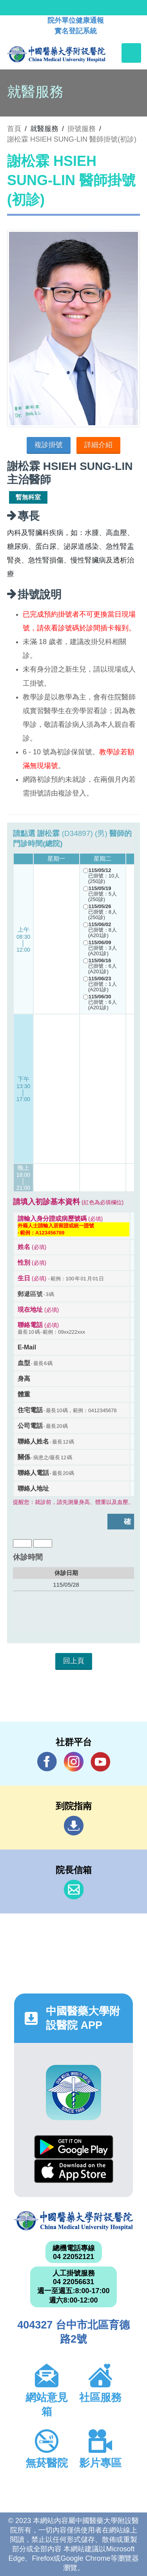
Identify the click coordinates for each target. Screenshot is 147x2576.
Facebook (47, 1761)
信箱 (73, 1889)
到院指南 (73, 1825)
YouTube (100, 1761)
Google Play (73, 2147)
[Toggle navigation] (131, 53)
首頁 (14, 129)
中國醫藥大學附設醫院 (73, 2220)
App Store (73, 2171)
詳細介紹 (98, 445)
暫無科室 (28, 497)
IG (73, 1761)
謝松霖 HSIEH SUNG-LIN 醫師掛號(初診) (71, 139)
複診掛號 (48, 445)
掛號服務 (81, 129)
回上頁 (73, 1661)
